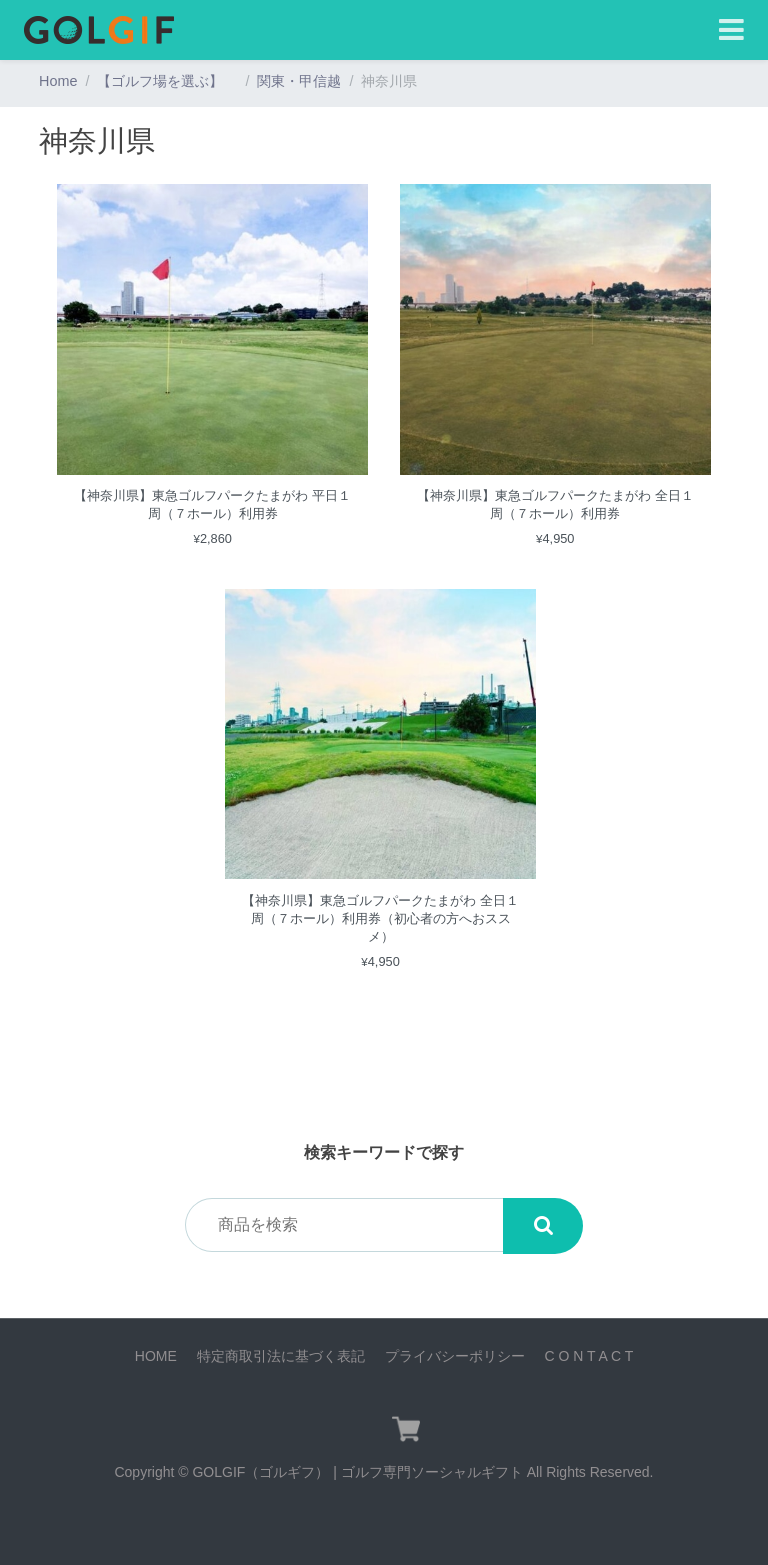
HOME (156, 1356)
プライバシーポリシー (455, 1356)
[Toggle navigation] (731, 30)
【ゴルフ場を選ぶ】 (167, 81)
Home (58, 81)
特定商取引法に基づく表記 (281, 1356)
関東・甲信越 (299, 81)
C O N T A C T (588, 1356)
